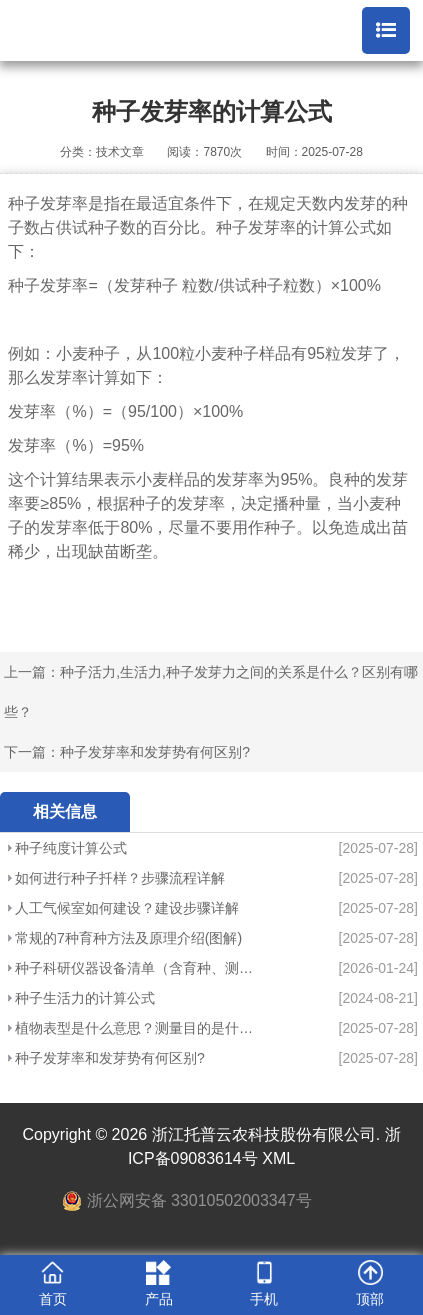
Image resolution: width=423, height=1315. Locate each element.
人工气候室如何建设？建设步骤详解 (127, 908)
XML (278, 1158)
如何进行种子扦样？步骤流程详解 (120, 878)
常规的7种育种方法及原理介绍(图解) (128, 938)
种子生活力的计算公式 (85, 998)
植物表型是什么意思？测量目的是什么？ (136, 1028)
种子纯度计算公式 (71, 848)
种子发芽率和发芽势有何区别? (155, 752)
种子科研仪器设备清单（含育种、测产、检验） (136, 968)
